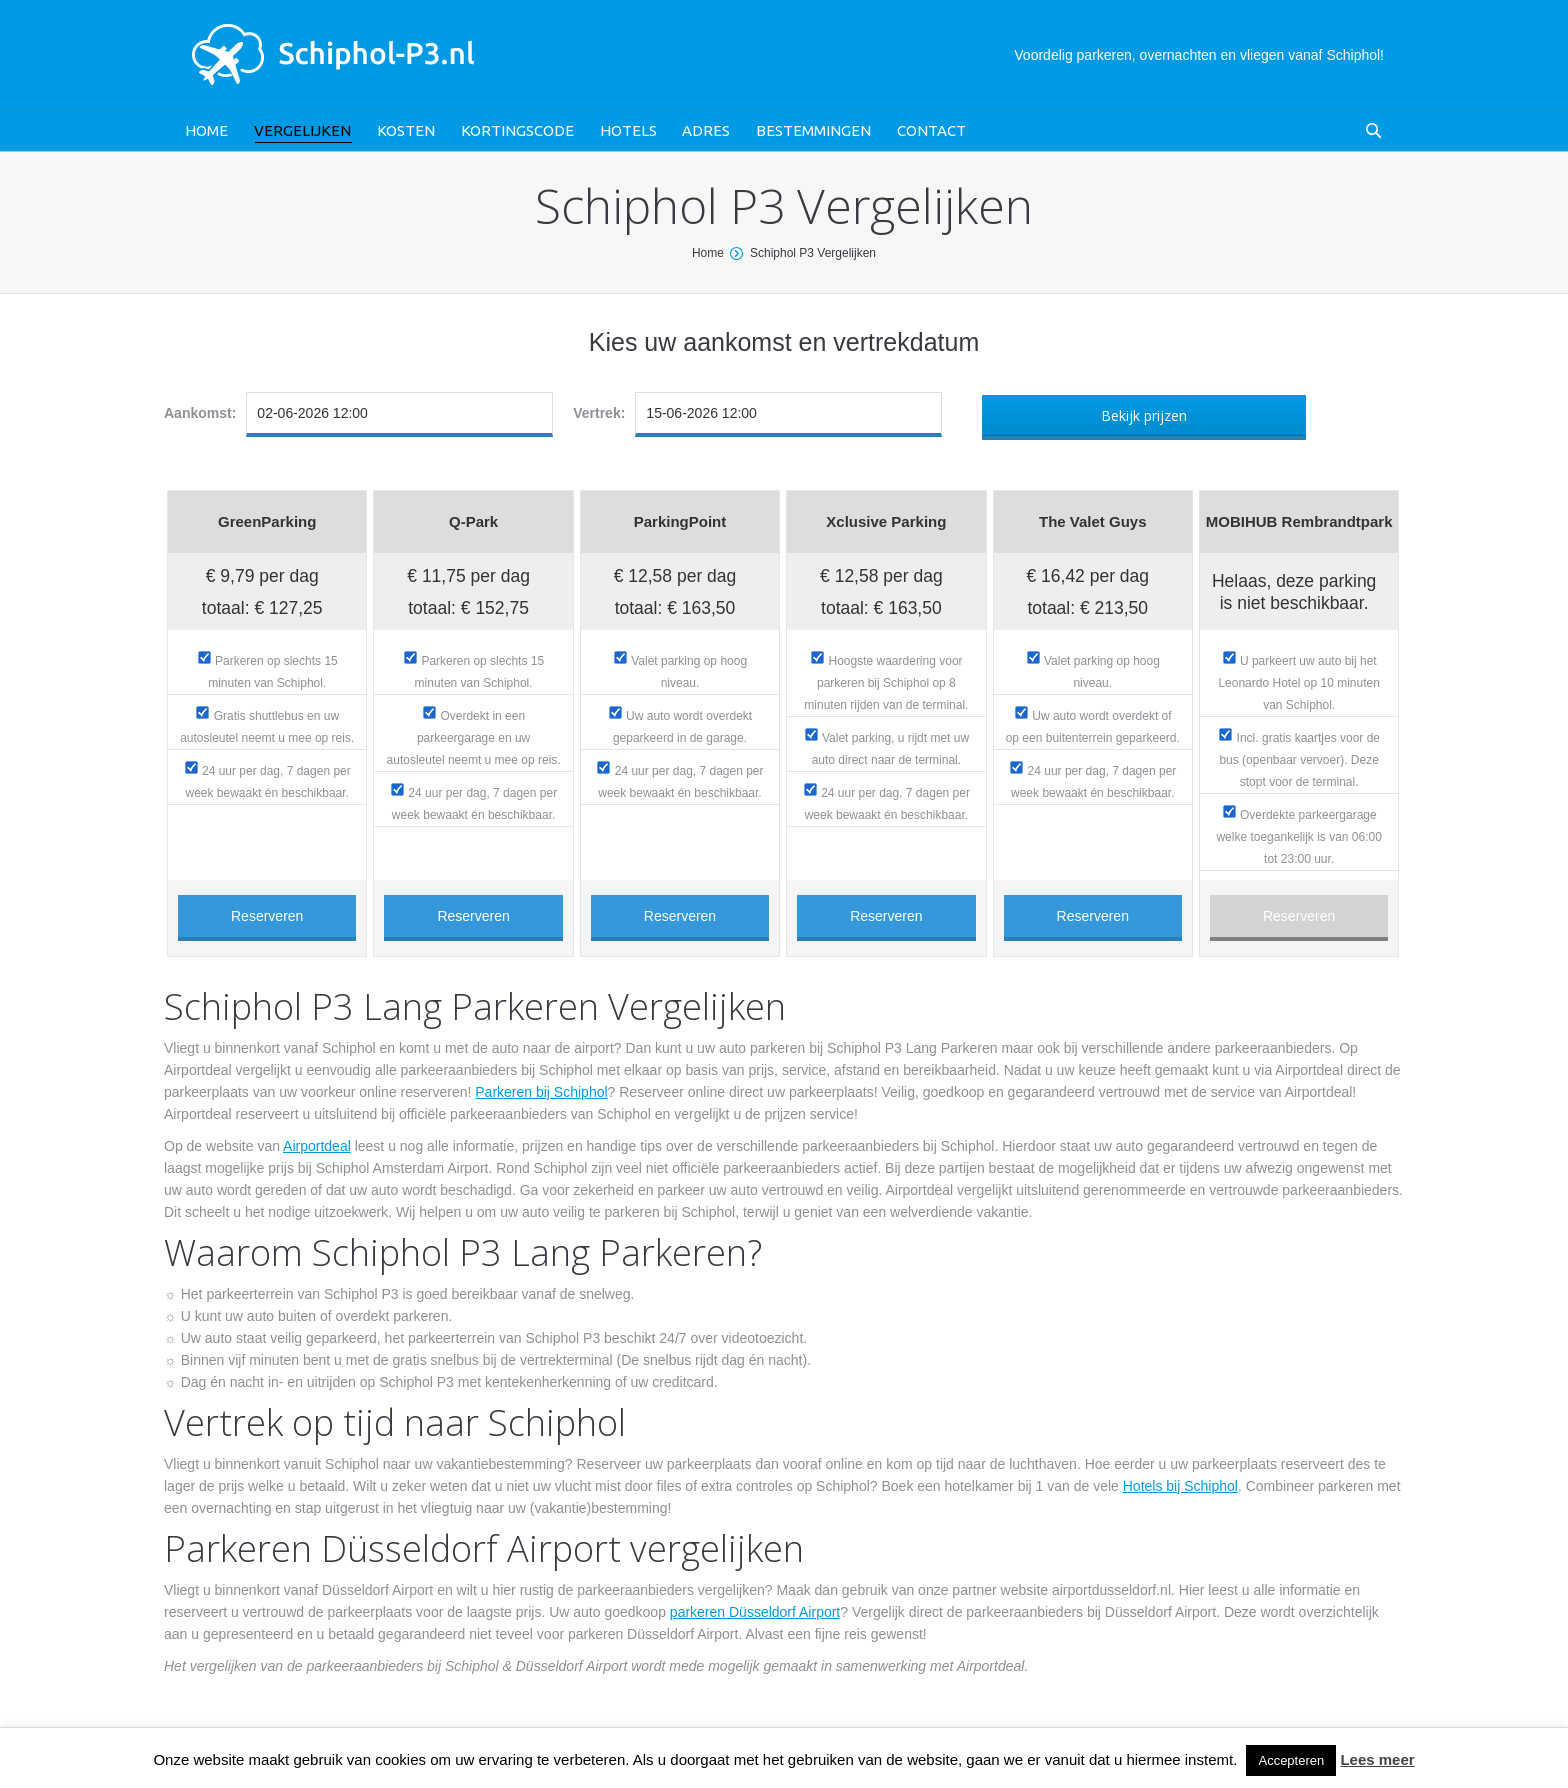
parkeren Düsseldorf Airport (755, 1612)
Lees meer (1377, 1759)
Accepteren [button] (1291, 1760)
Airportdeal (317, 1146)
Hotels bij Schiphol (1180, 1486)
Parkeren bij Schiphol (541, 1092)
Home (708, 253)
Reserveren (267, 916)
